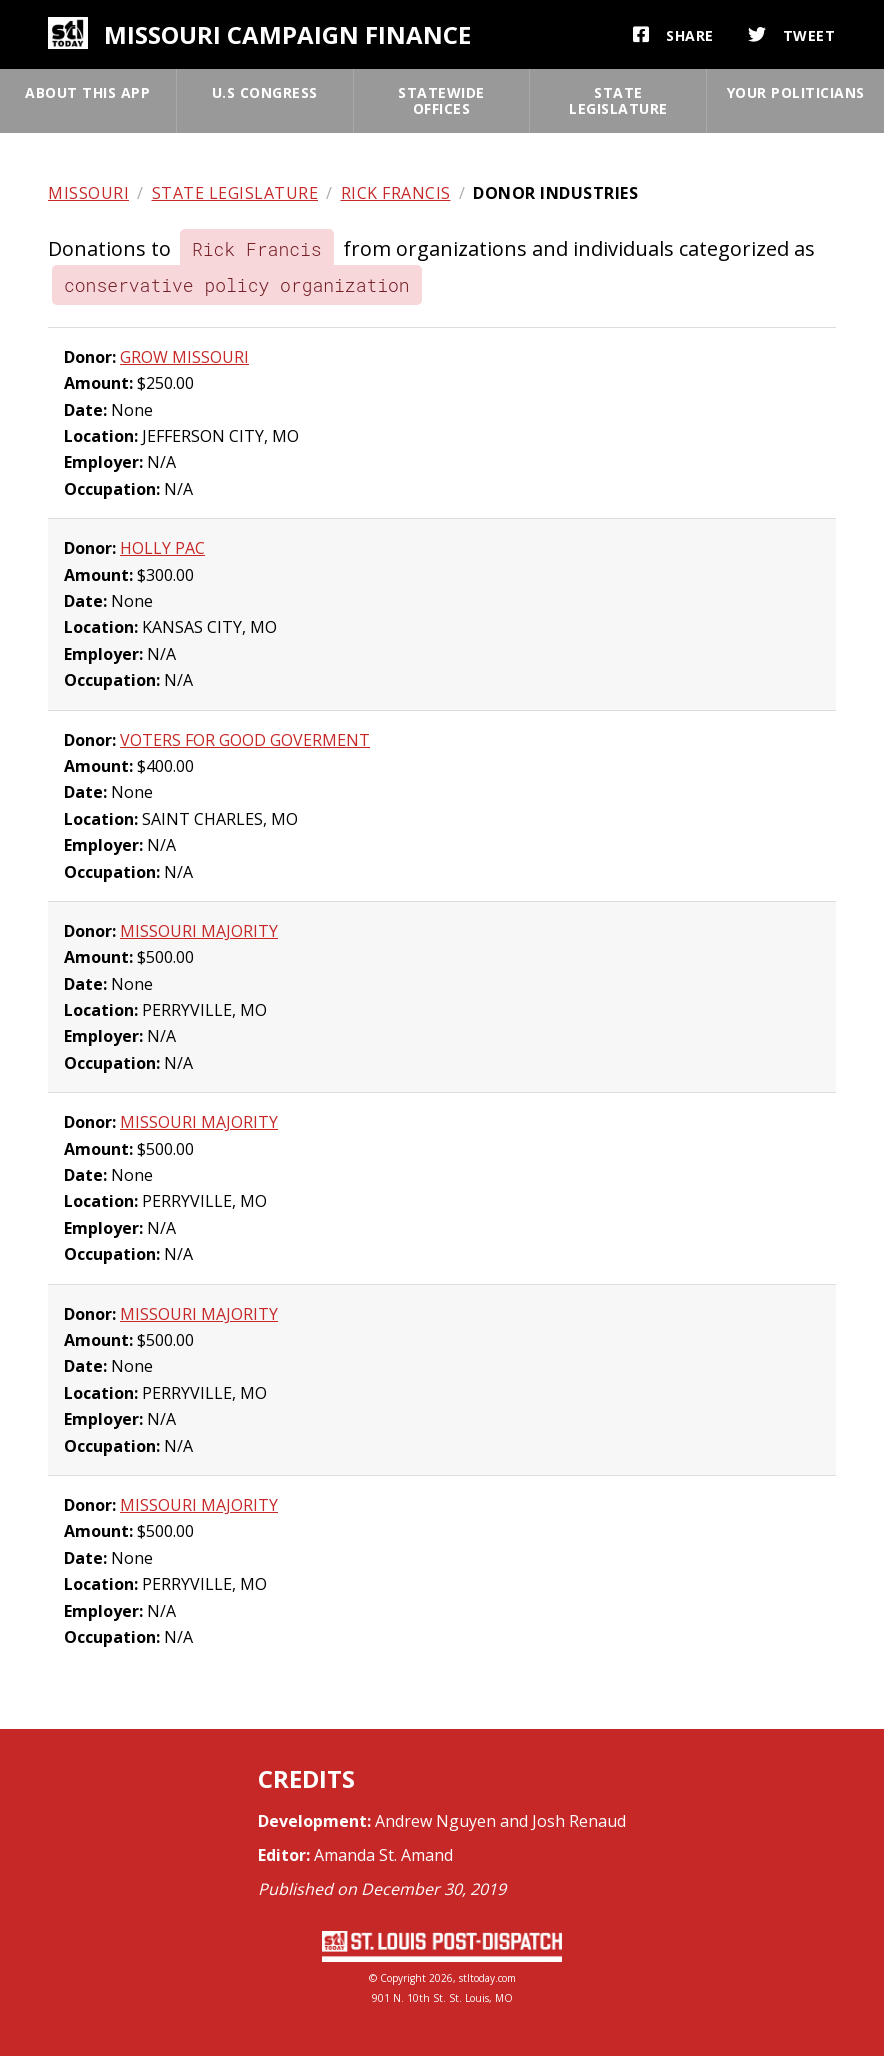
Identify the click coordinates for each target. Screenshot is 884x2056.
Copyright (403, 1978)
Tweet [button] (792, 35)
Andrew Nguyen (435, 1821)
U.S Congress (265, 92)
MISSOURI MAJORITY (199, 931)
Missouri (88, 193)
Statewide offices (441, 100)
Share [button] (673, 35)
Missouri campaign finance (287, 34)
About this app (87, 92)
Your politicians (796, 92)
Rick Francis (396, 193)
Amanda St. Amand (383, 1855)
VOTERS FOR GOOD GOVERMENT (245, 740)
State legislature (618, 100)
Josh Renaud (579, 1821)
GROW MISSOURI (184, 357)
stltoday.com (487, 1978)
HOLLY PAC (162, 548)
